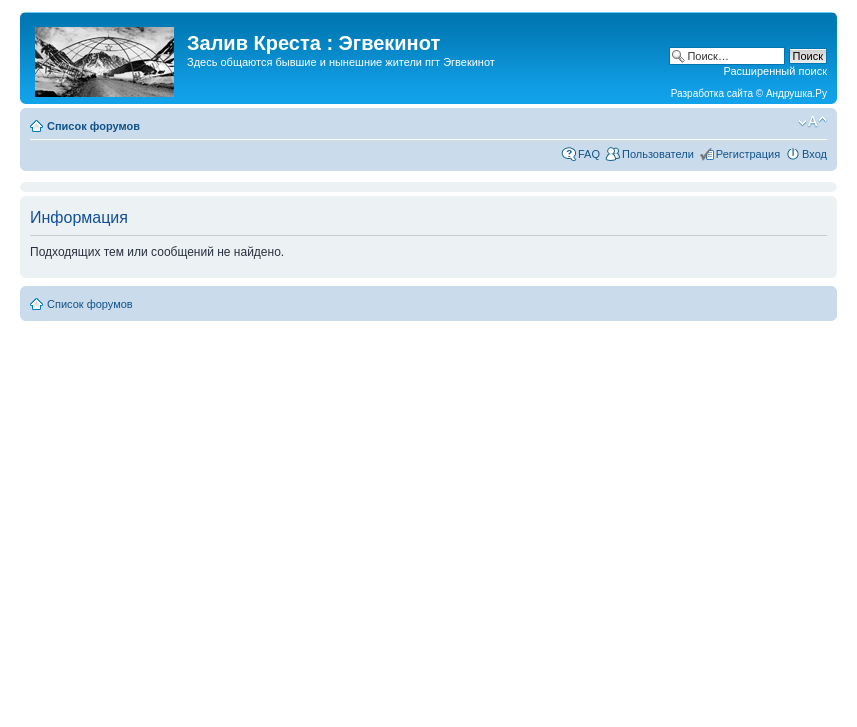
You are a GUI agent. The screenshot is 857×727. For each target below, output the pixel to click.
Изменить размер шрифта (812, 122)
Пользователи (658, 154)
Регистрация (748, 154)
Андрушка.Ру (796, 93)
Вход (814, 154)
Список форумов (93, 126)
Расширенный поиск (775, 71)
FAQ (589, 154)
